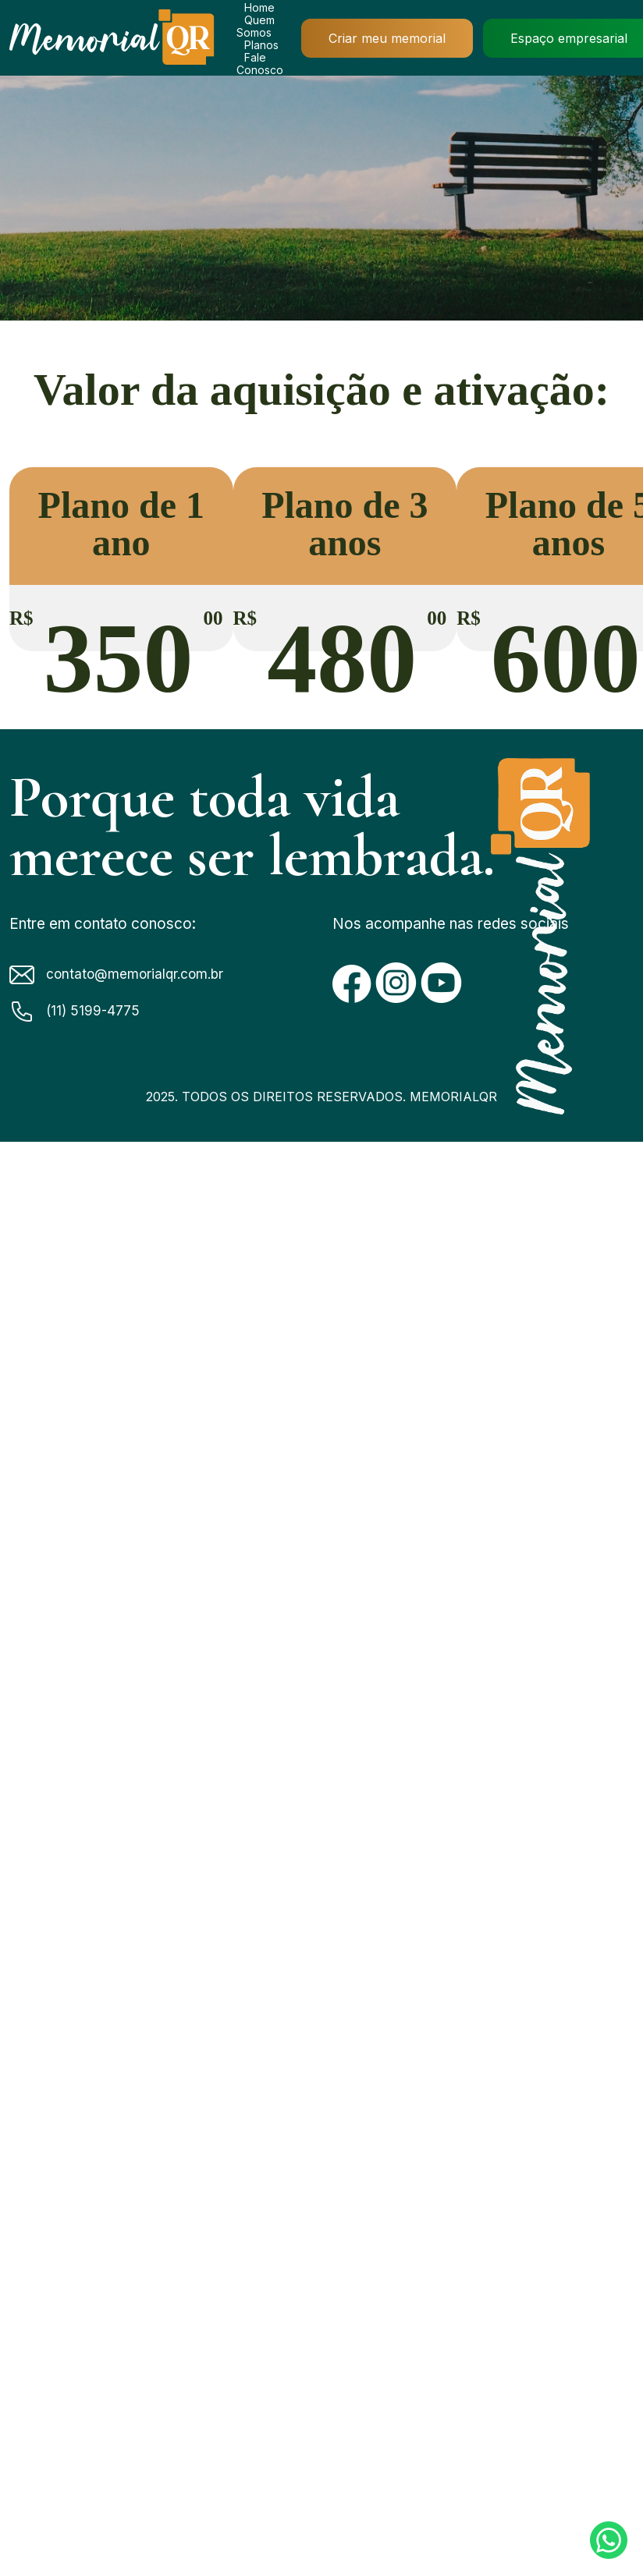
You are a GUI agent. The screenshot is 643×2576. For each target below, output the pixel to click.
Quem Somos (255, 26)
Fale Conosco (259, 63)
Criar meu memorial (387, 38)
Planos (261, 44)
